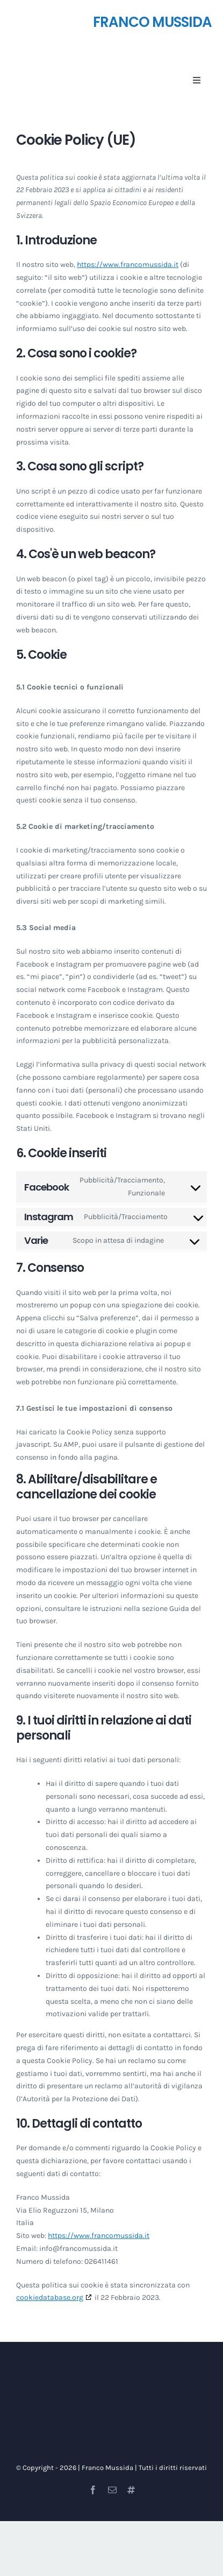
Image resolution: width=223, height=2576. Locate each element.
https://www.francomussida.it (127, 264)
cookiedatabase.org (49, 2297)
